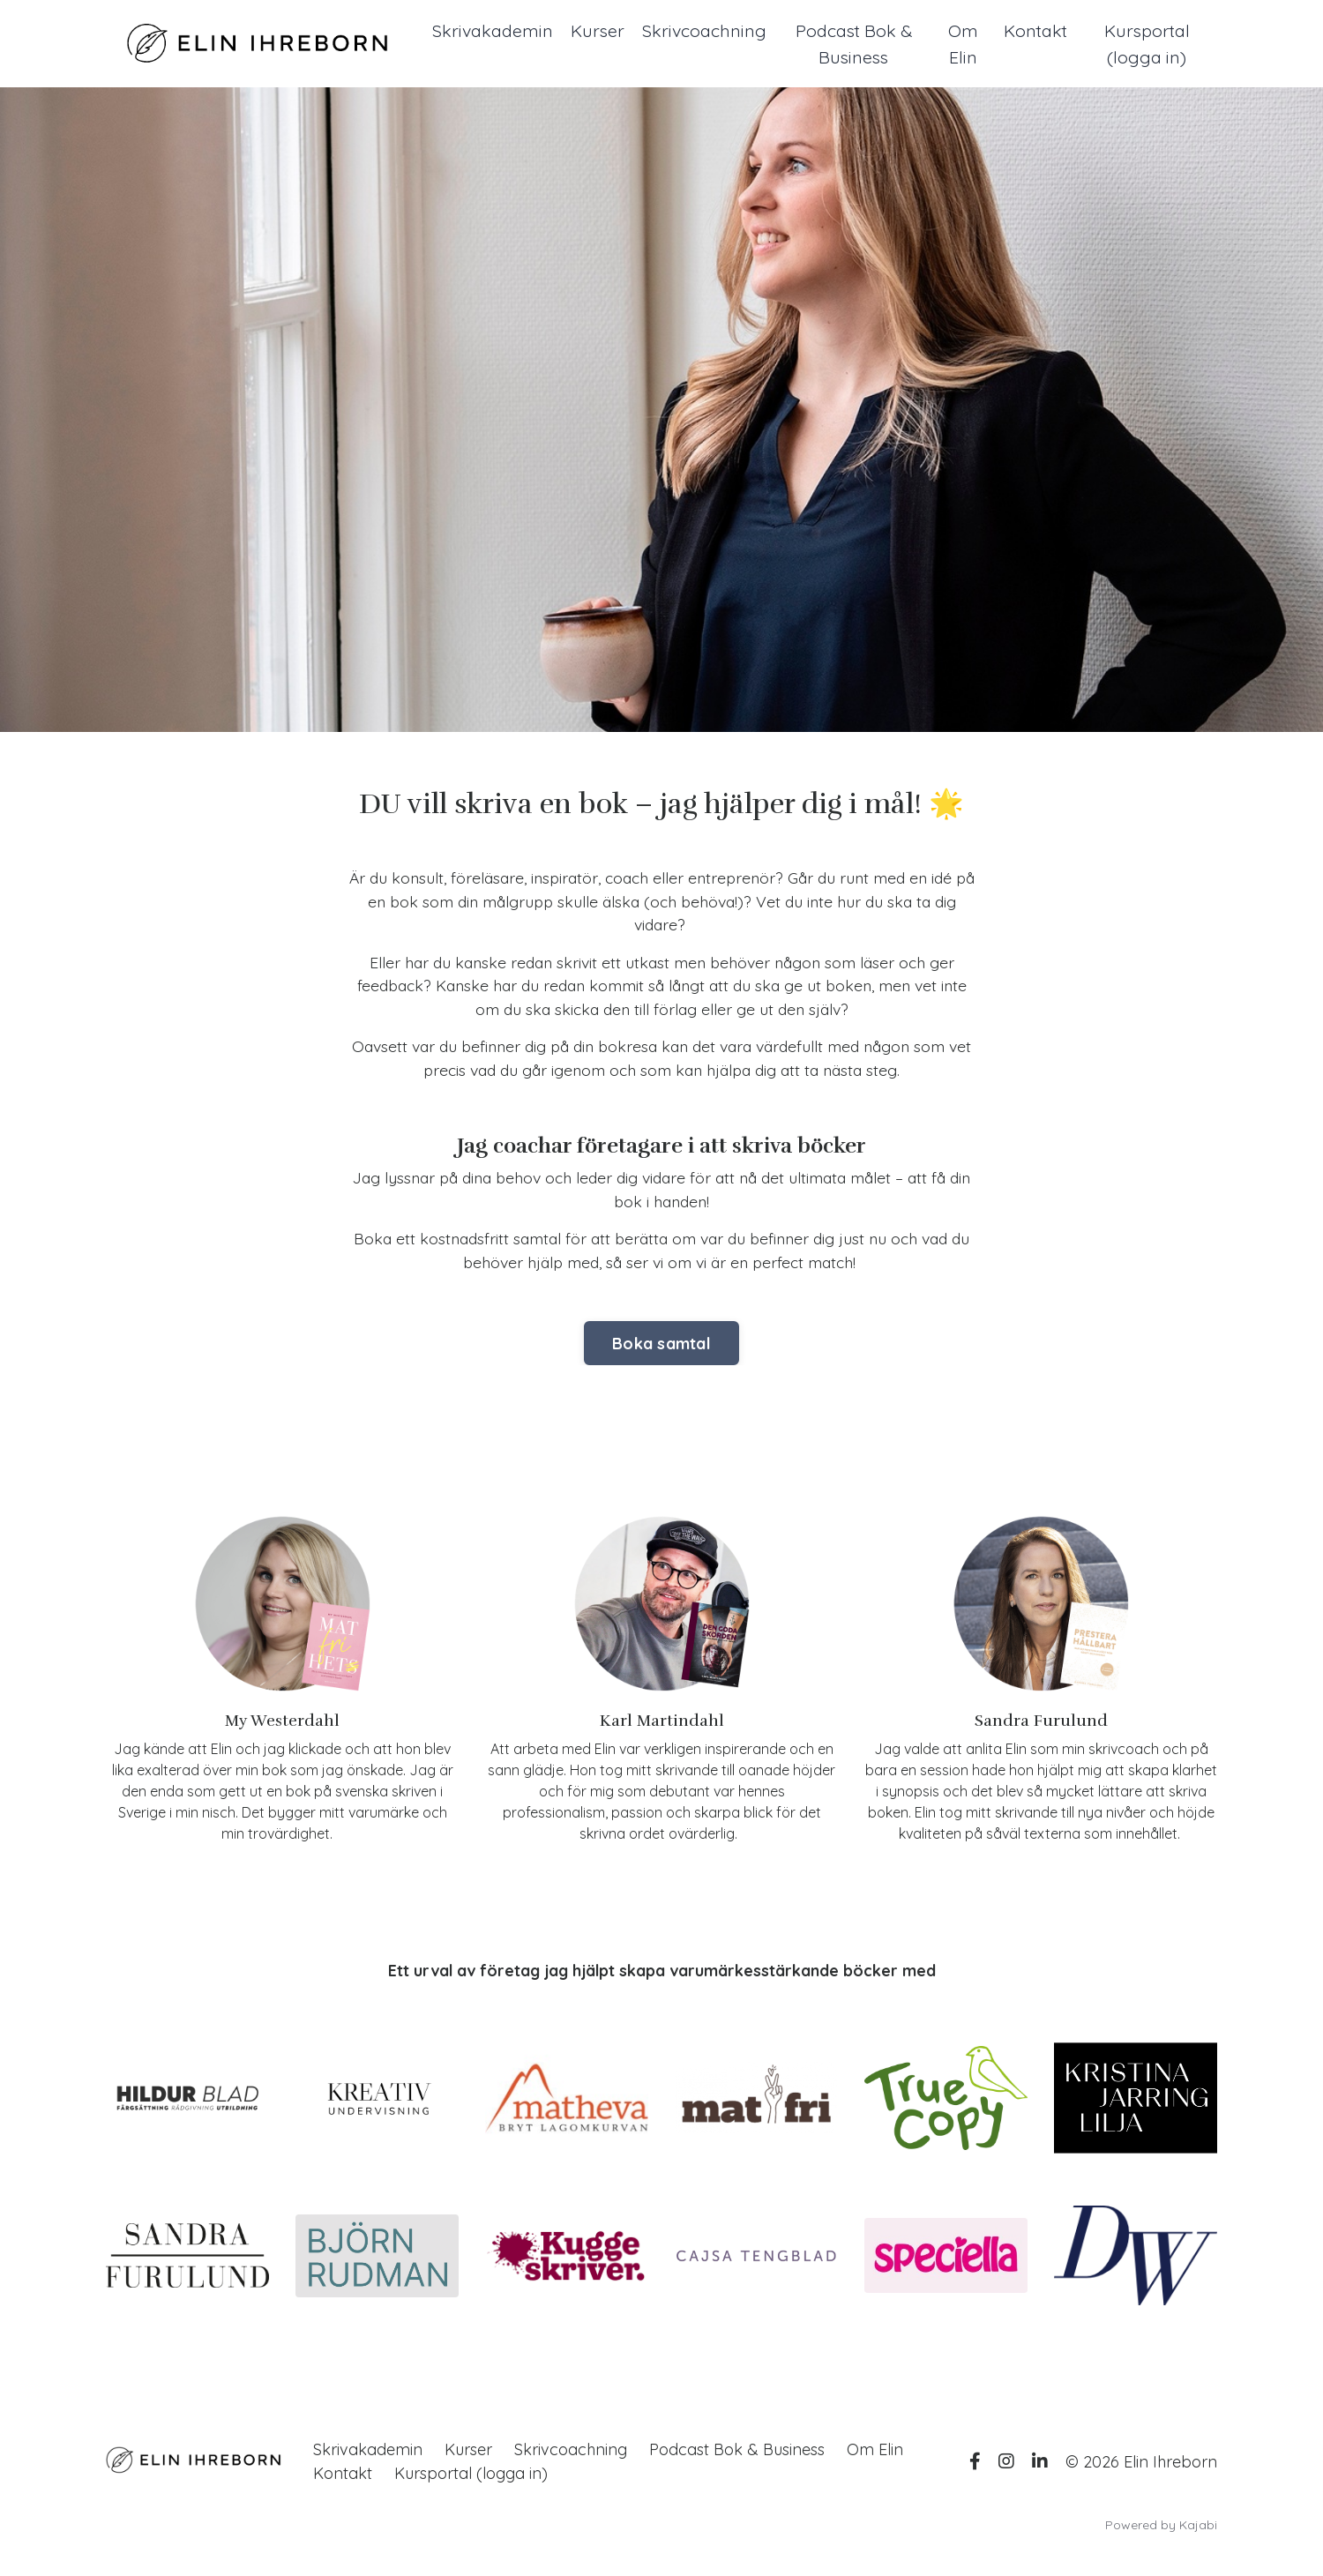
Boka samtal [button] (661, 1349)
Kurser (599, 30)
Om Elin (965, 43)
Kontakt (1037, 30)
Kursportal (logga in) (1148, 43)
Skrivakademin (493, 30)
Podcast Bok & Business (856, 43)
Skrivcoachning (706, 30)
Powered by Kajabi (1161, 2531)
